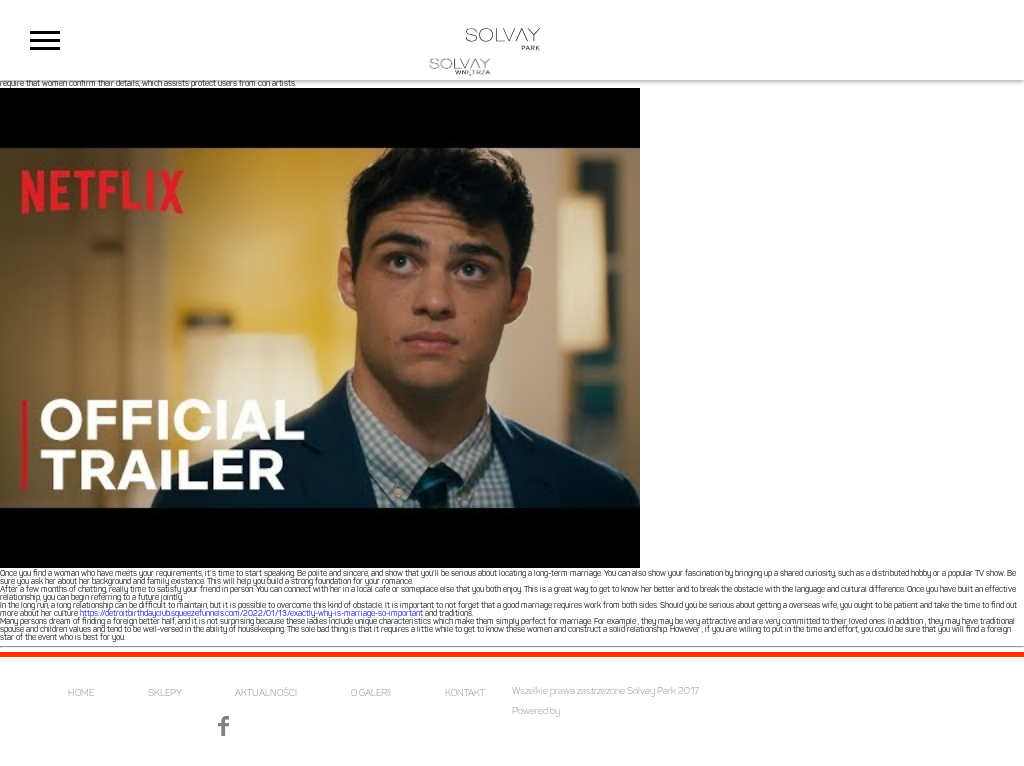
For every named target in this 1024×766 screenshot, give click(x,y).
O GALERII (371, 693)
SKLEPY (165, 693)
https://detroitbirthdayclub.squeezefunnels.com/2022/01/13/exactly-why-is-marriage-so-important (251, 614)
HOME (81, 693)
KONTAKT (465, 693)
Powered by (536, 711)
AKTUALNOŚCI (266, 693)
